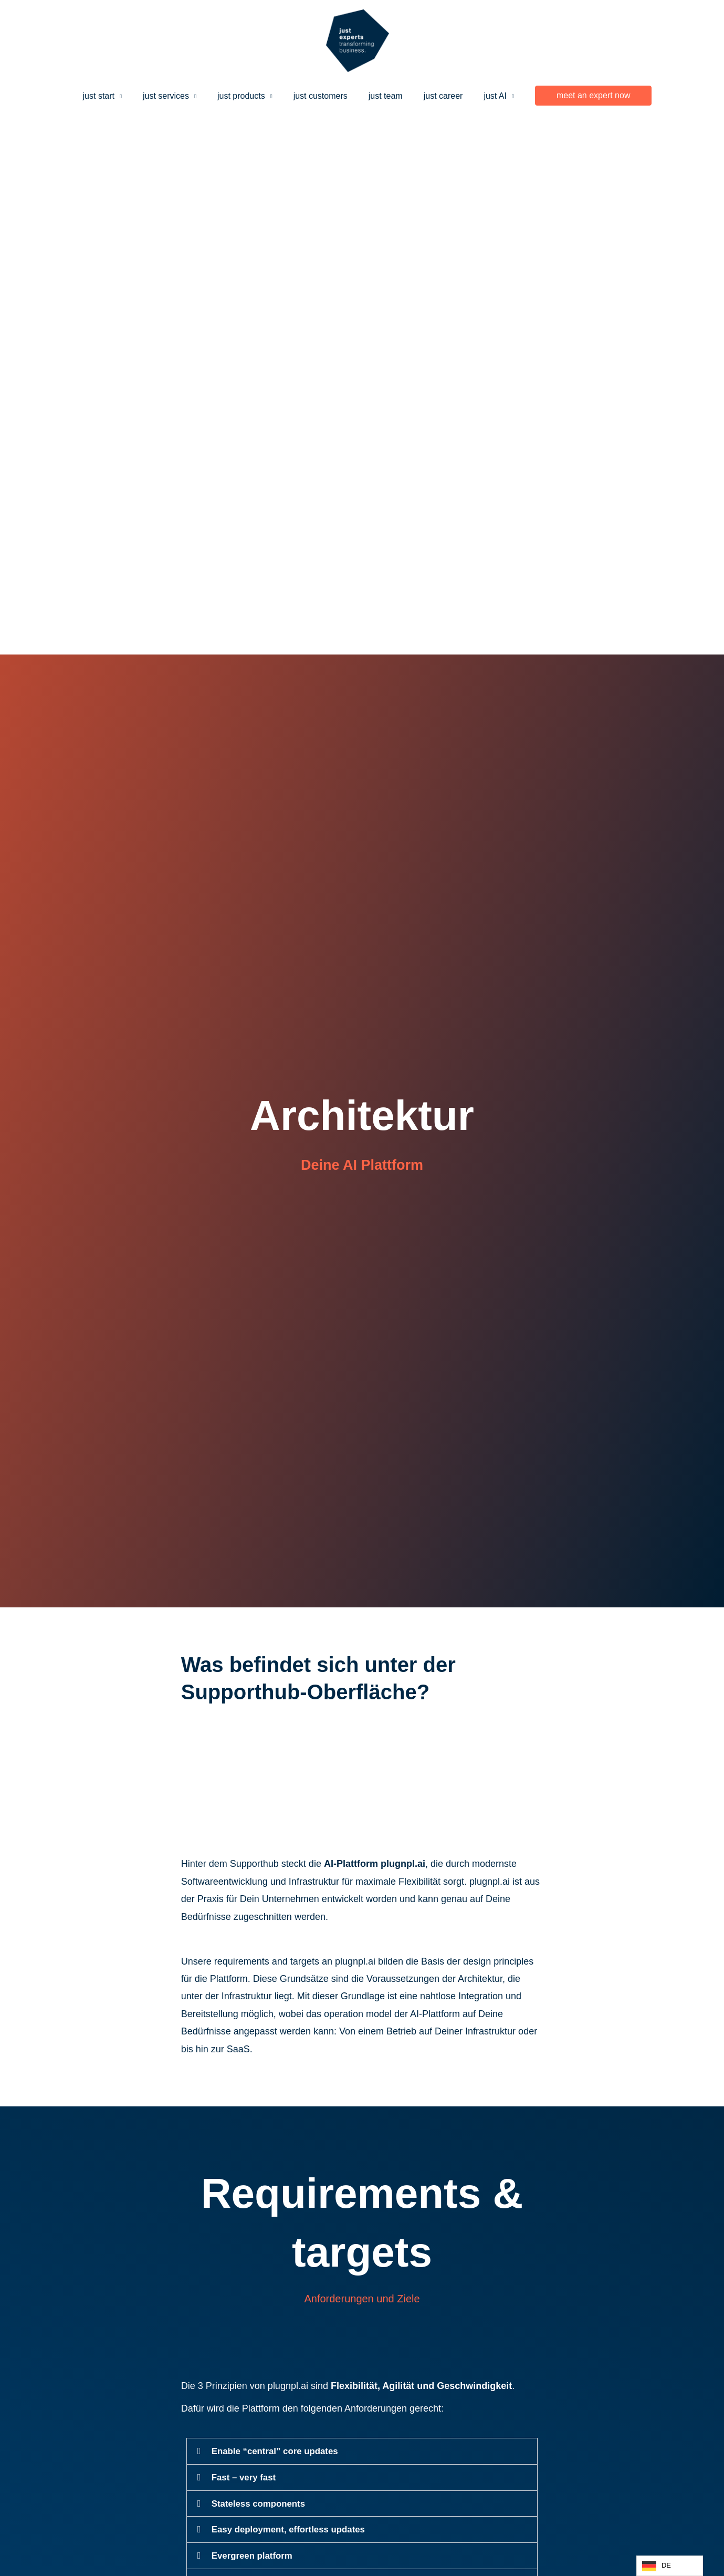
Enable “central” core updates (279, 2451)
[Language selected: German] (669, 2566)
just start (111, 93)
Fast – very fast (246, 2476)
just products (245, 93)
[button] (578, 93)
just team (381, 93)
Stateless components (262, 2502)
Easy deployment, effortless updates (294, 2528)
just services (174, 93)
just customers (320, 93)
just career (435, 93)
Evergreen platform (255, 2554)
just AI (482, 93)
